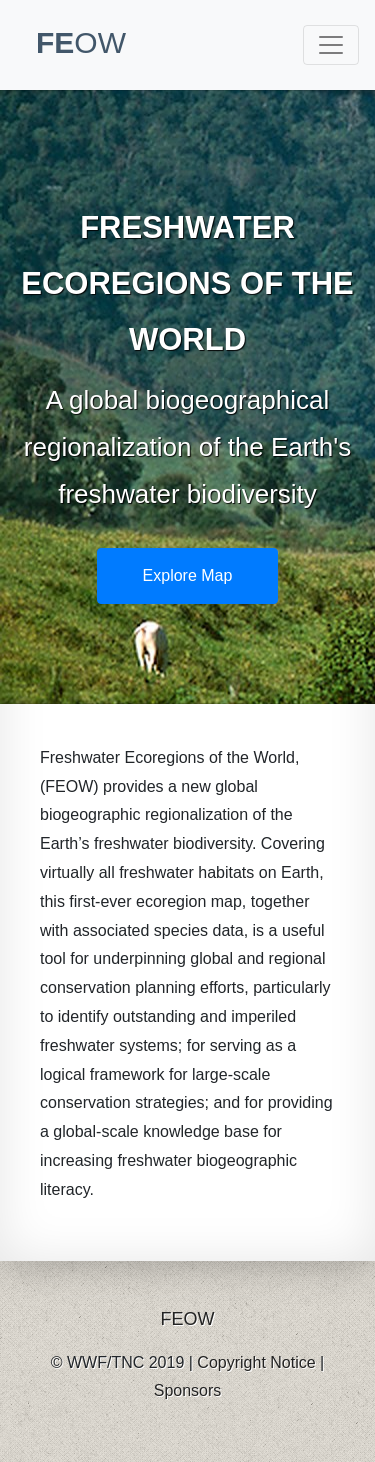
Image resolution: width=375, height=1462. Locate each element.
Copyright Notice (256, 1362)
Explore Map (188, 575)
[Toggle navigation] (331, 45)
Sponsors (188, 1390)
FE (81, 42)
